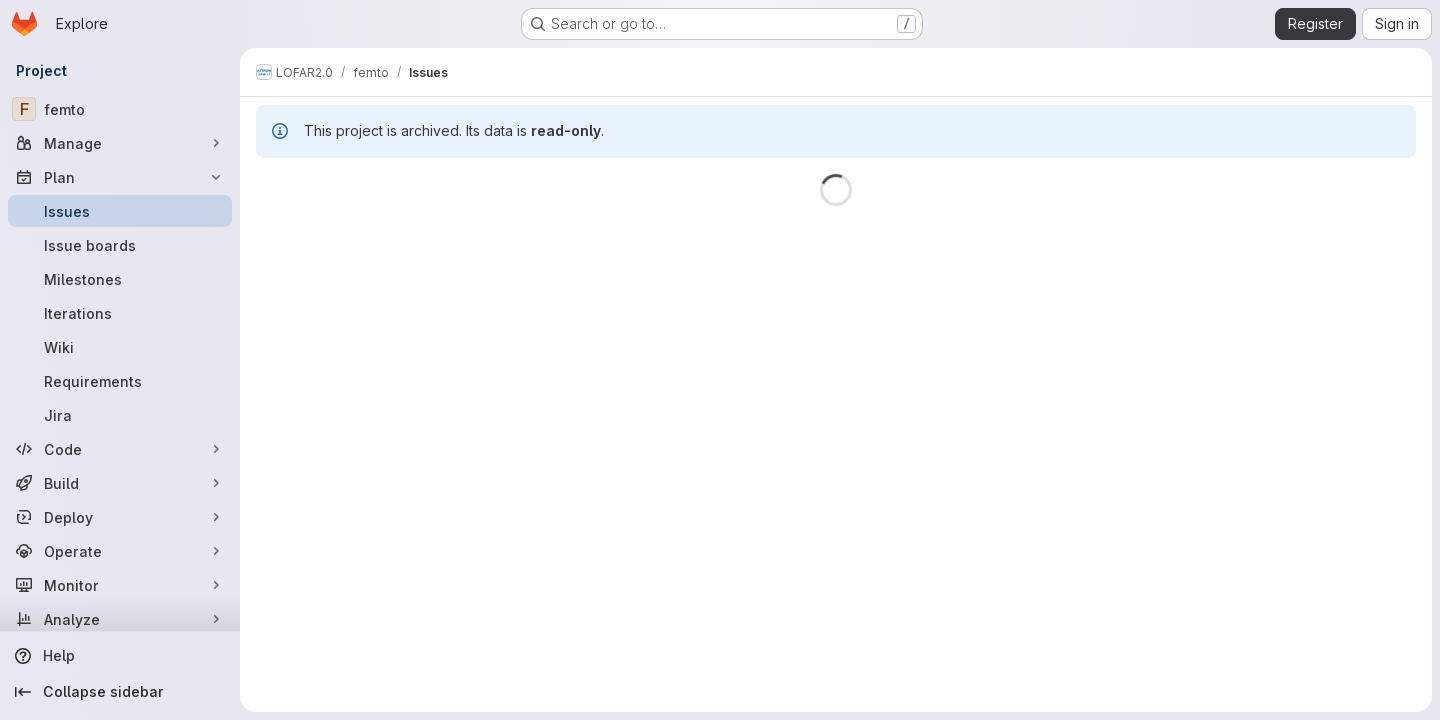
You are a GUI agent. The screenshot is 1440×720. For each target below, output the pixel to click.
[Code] (120, 449)
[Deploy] (120, 517)
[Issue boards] (120, 245)
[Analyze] (120, 619)
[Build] (120, 483)
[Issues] (120, 211)
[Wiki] (120, 347)
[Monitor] (120, 585)
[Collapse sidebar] (120, 692)
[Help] (120, 656)
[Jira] (120, 415)
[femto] (120, 109)
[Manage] (120, 143)
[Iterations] (120, 313)
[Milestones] (120, 279)
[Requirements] (120, 381)
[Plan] (120, 177)
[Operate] (120, 551)
